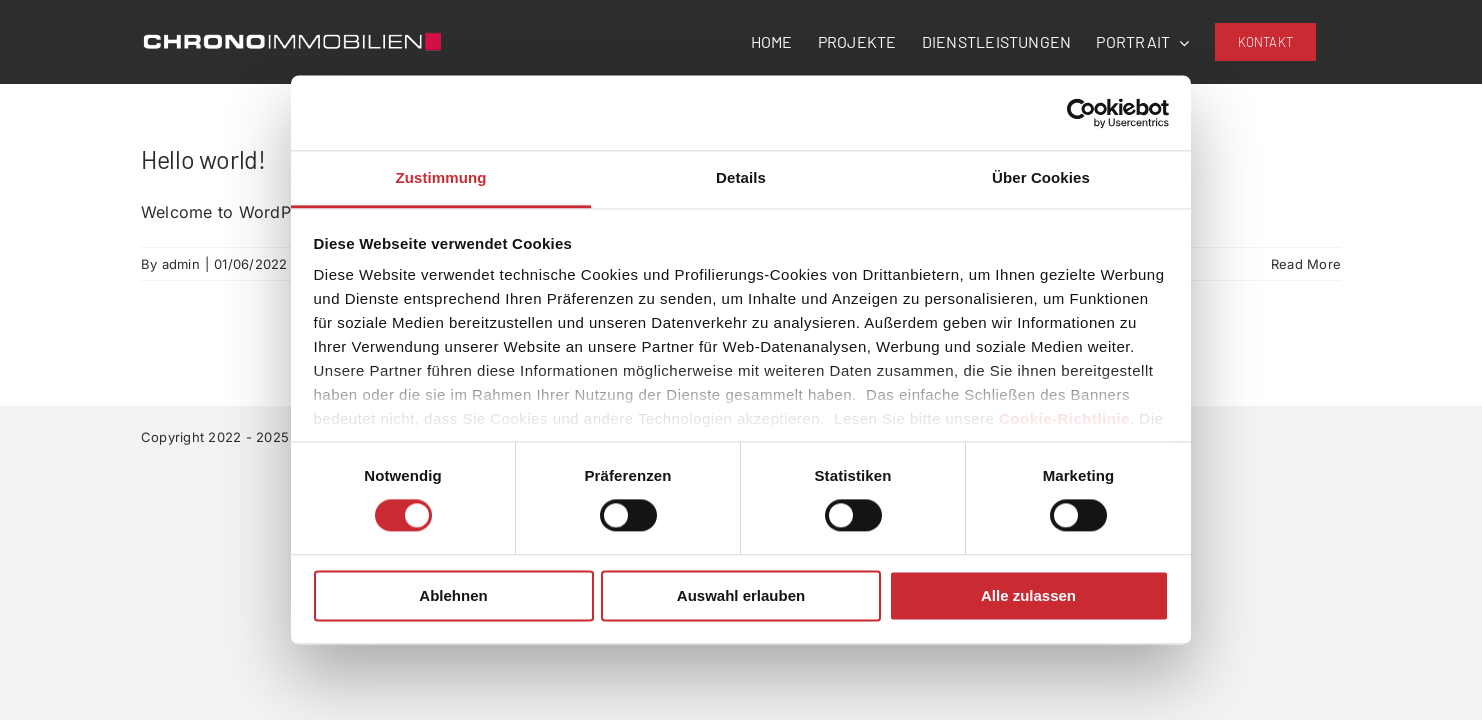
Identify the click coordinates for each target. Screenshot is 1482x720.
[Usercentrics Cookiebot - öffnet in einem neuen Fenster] (1081, 113)
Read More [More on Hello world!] (1306, 264)
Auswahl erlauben (741, 595)
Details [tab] (741, 177)
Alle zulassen (1028, 595)
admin (181, 264)
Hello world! (203, 159)
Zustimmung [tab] (441, 177)
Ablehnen (453, 595)
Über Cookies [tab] (1041, 177)
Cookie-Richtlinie (1064, 418)
